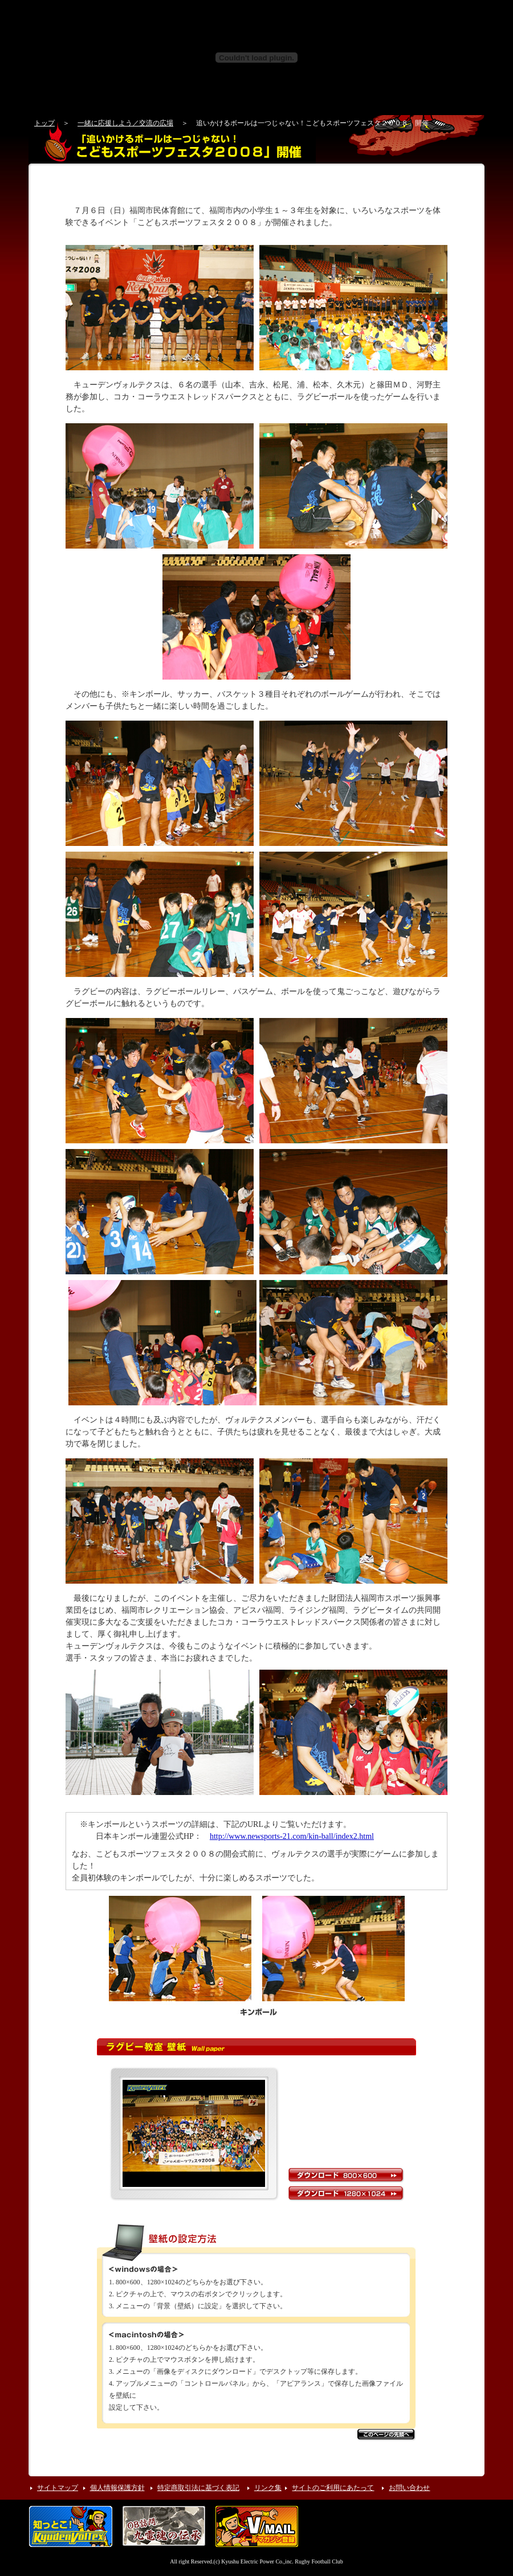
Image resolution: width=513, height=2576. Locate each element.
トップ (44, 123)
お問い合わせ (409, 2488)
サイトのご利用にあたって (333, 2488)
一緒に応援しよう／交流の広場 (125, 123)
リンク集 (268, 2488)
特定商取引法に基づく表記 (198, 2488)
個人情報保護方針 (117, 2488)
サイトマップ (57, 2488)
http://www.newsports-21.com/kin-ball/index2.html (292, 1836)
